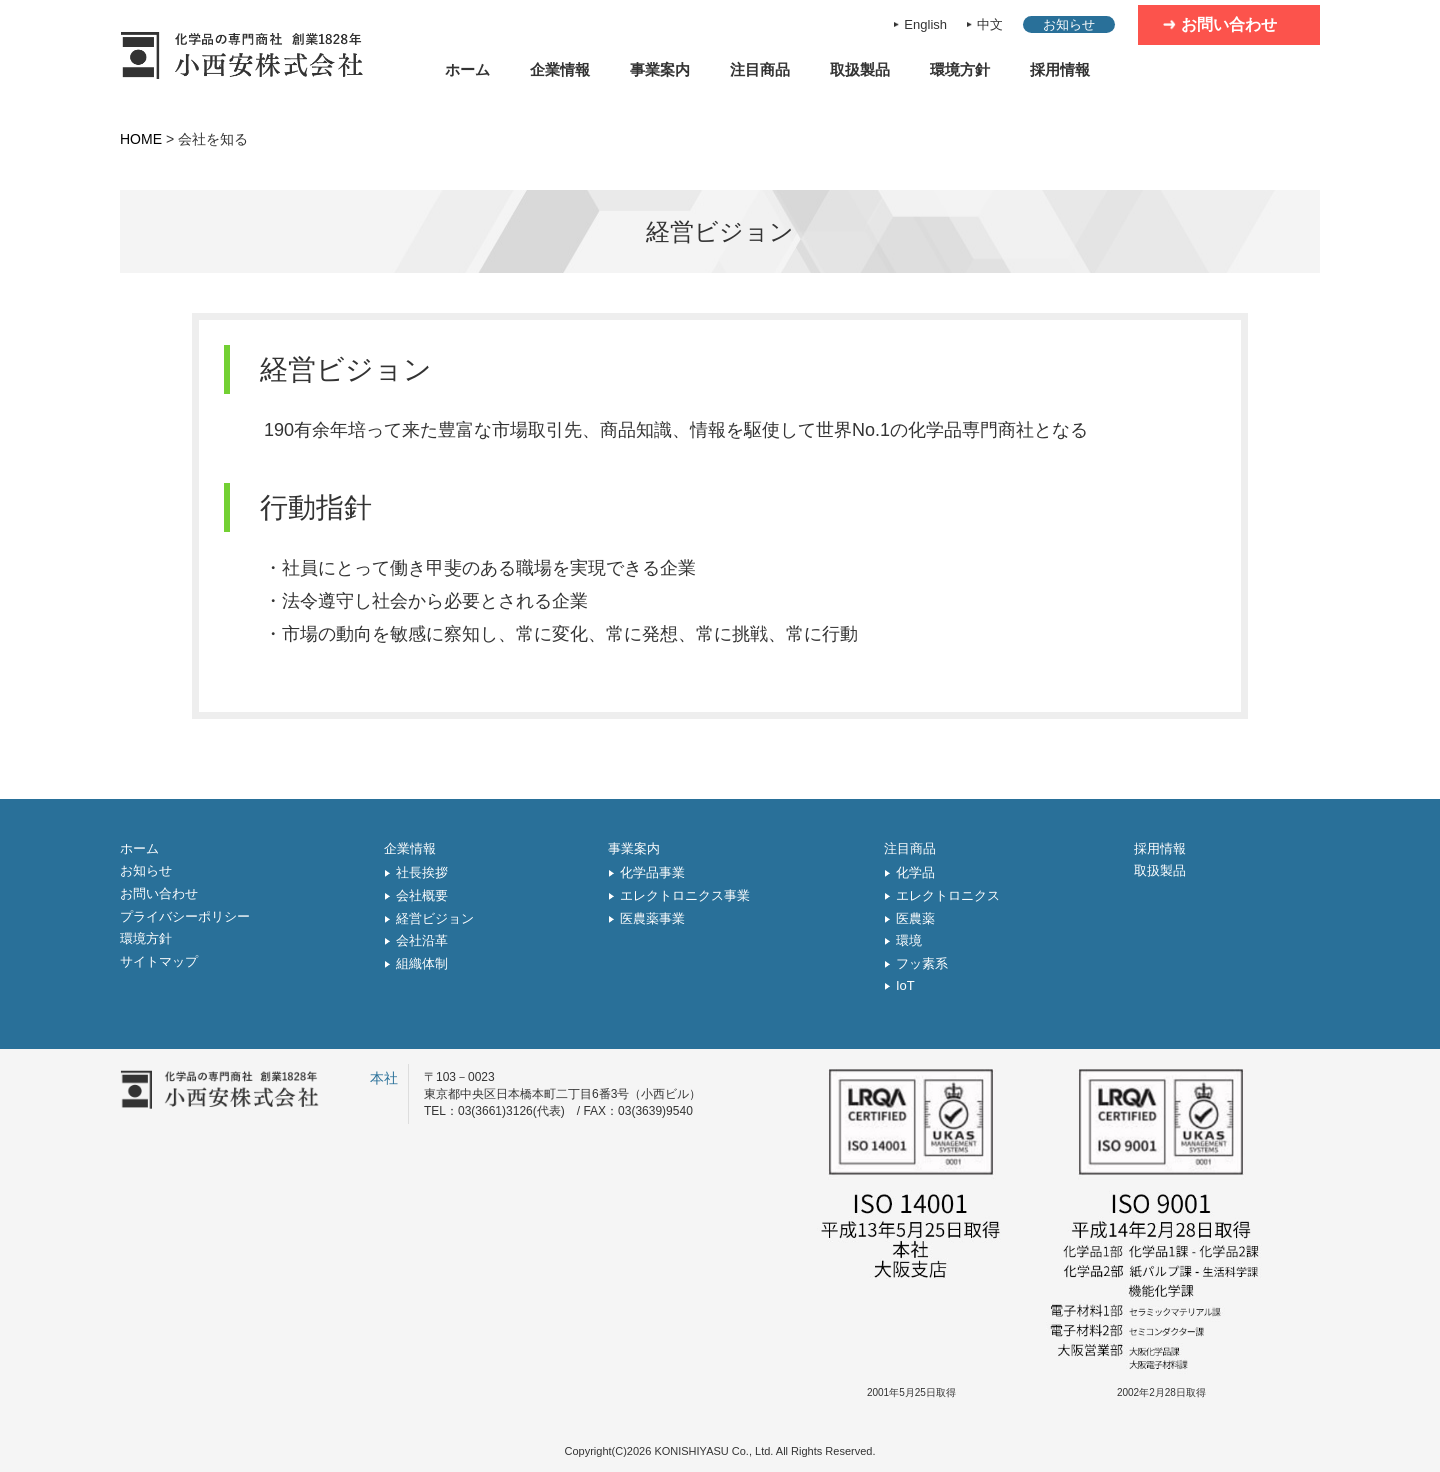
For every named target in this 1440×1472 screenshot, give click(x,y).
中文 (990, 24)
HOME (141, 139)
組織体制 (422, 963)
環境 (909, 940)
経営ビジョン (435, 918)
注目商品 (760, 69)
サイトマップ (159, 961)
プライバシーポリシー (185, 916)
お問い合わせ (1229, 24)
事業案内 (660, 69)
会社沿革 (422, 940)
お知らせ (1069, 24)
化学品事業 (652, 872)
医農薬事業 (652, 918)
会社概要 (422, 895)
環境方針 (960, 69)
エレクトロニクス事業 (685, 895)
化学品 (915, 872)
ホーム (467, 69)
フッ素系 (922, 963)
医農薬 (915, 918)
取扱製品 (860, 69)
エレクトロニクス (948, 895)
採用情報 (1060, 69)
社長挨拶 (422, 872)
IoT (905, 985)
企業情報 (560, 69)
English (925, 24)
